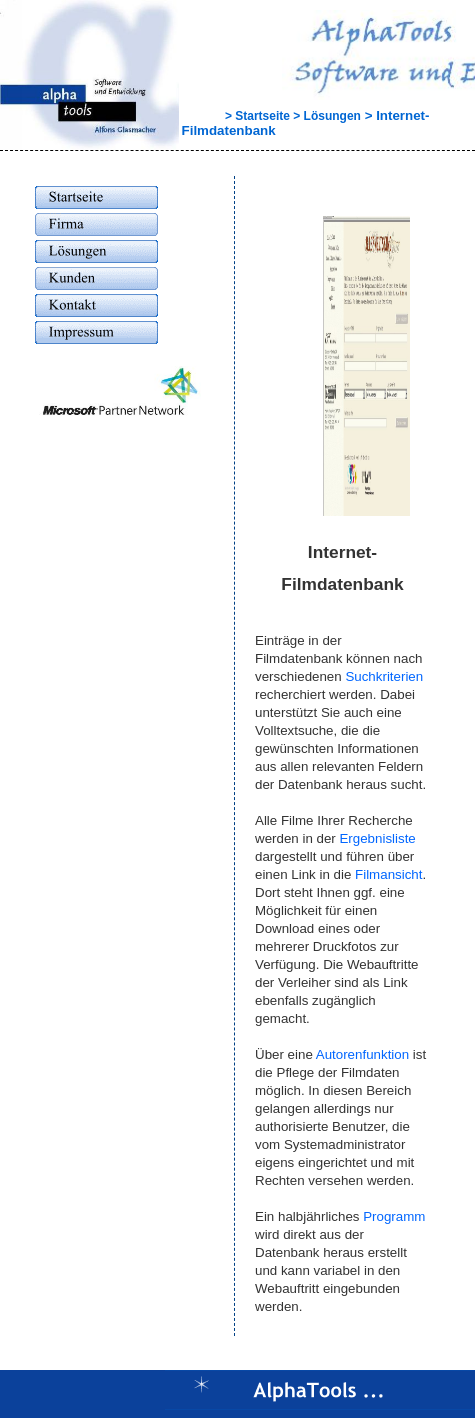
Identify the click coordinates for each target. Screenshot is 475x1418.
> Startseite (236, 116)
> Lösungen (325, 116)
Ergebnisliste (377, 838)
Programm (394, 1216)
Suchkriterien (384, 676)
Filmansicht (388, 874)
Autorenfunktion (362, 1054)
